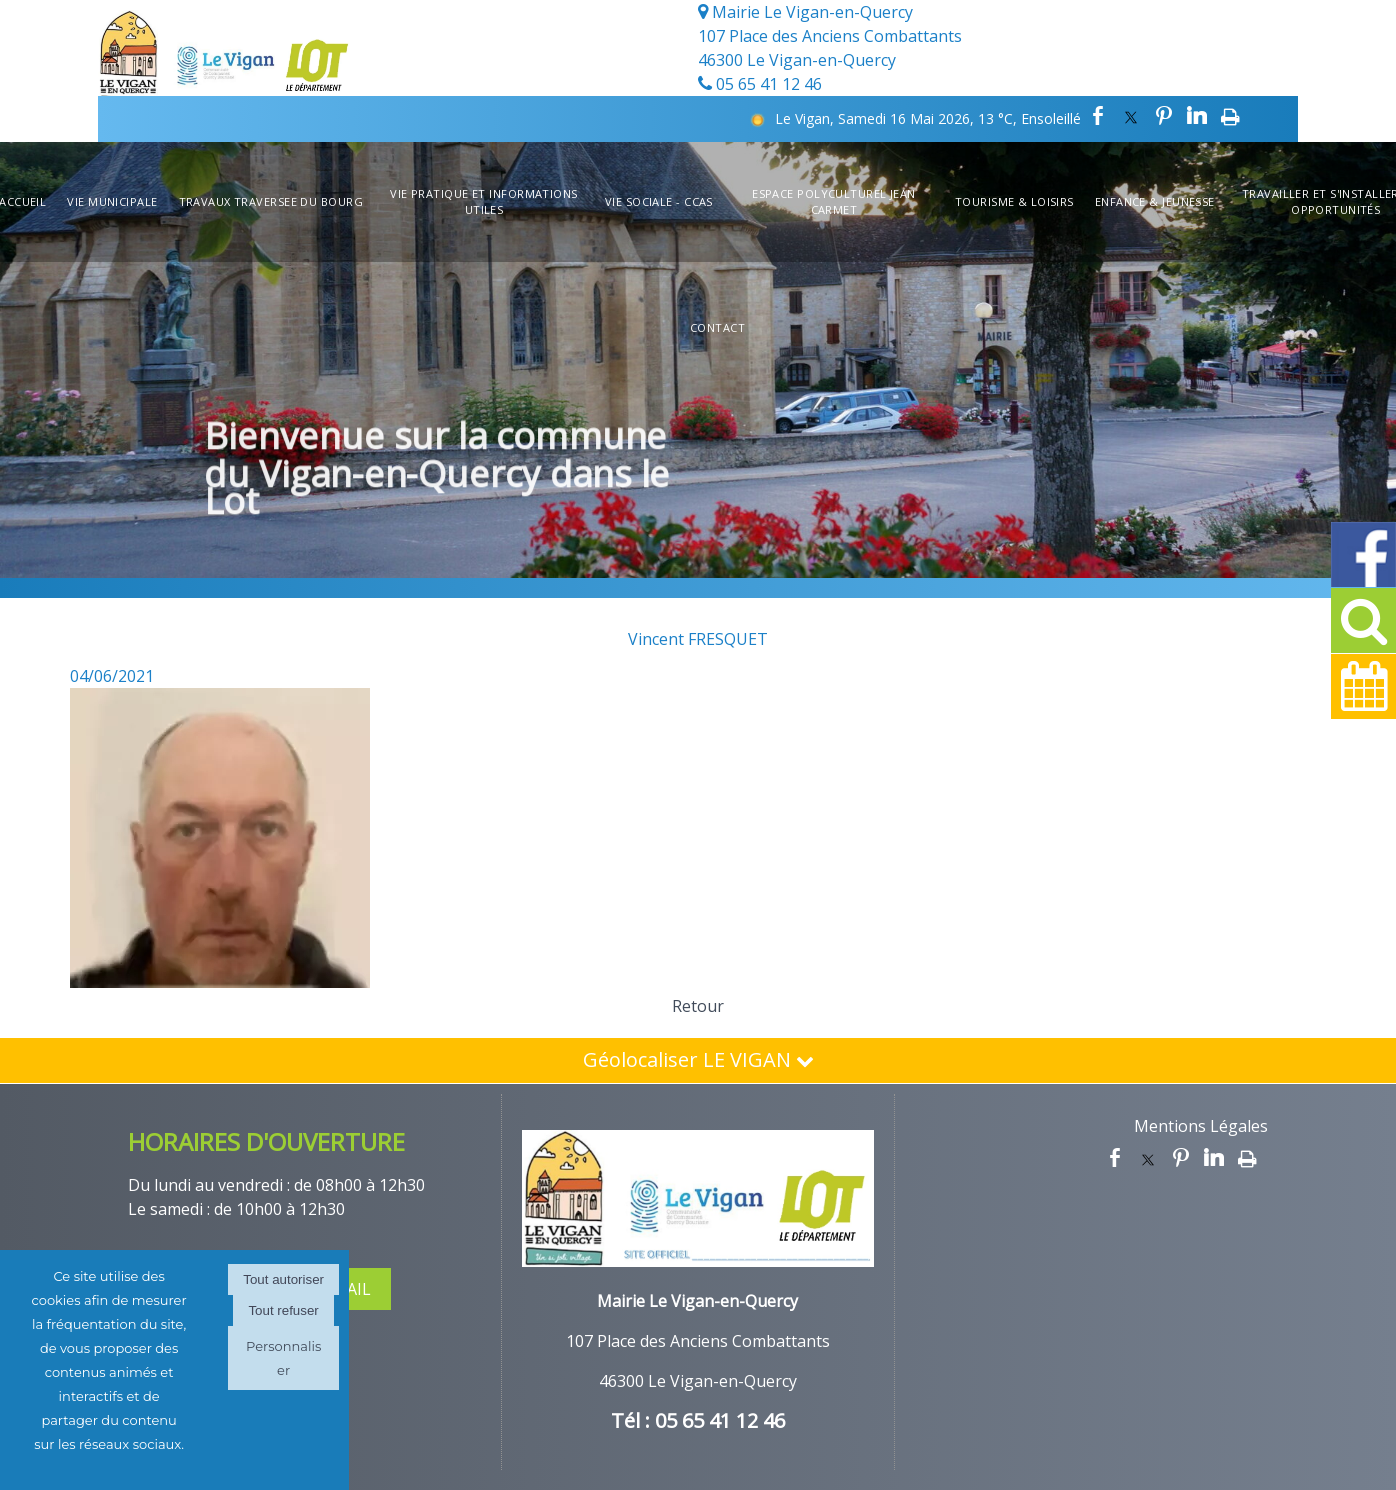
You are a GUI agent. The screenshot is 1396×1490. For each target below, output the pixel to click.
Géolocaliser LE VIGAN (698, 1059)
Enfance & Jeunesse (1155, 201)
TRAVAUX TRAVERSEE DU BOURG (271, 201)
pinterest (1164, 116)
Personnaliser (283, 1358)
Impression (1230, 116)
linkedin (1197, 116)
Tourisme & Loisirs (1014, 201)
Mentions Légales (1201, 1126)
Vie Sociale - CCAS (659, 201)
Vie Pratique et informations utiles (483, 202)
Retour (698, 1006)
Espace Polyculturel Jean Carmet (834, 202)
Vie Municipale (112, 201)
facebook (1098, 116)
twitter (1131, 116)
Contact (717, 327)
